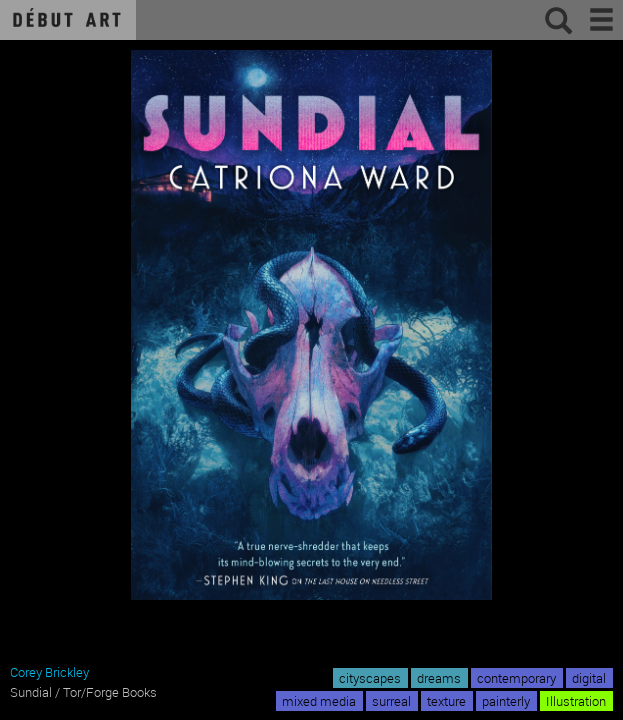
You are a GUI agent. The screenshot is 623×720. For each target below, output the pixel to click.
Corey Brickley (49, 672)
